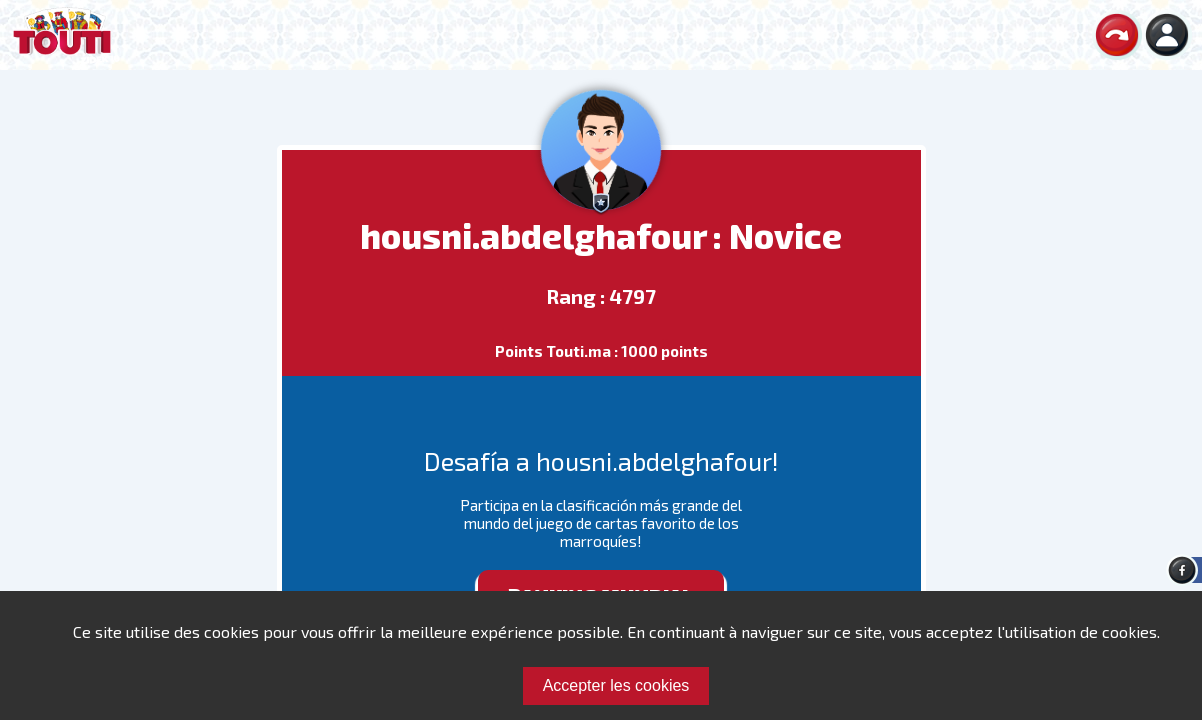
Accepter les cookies (616, 685)
